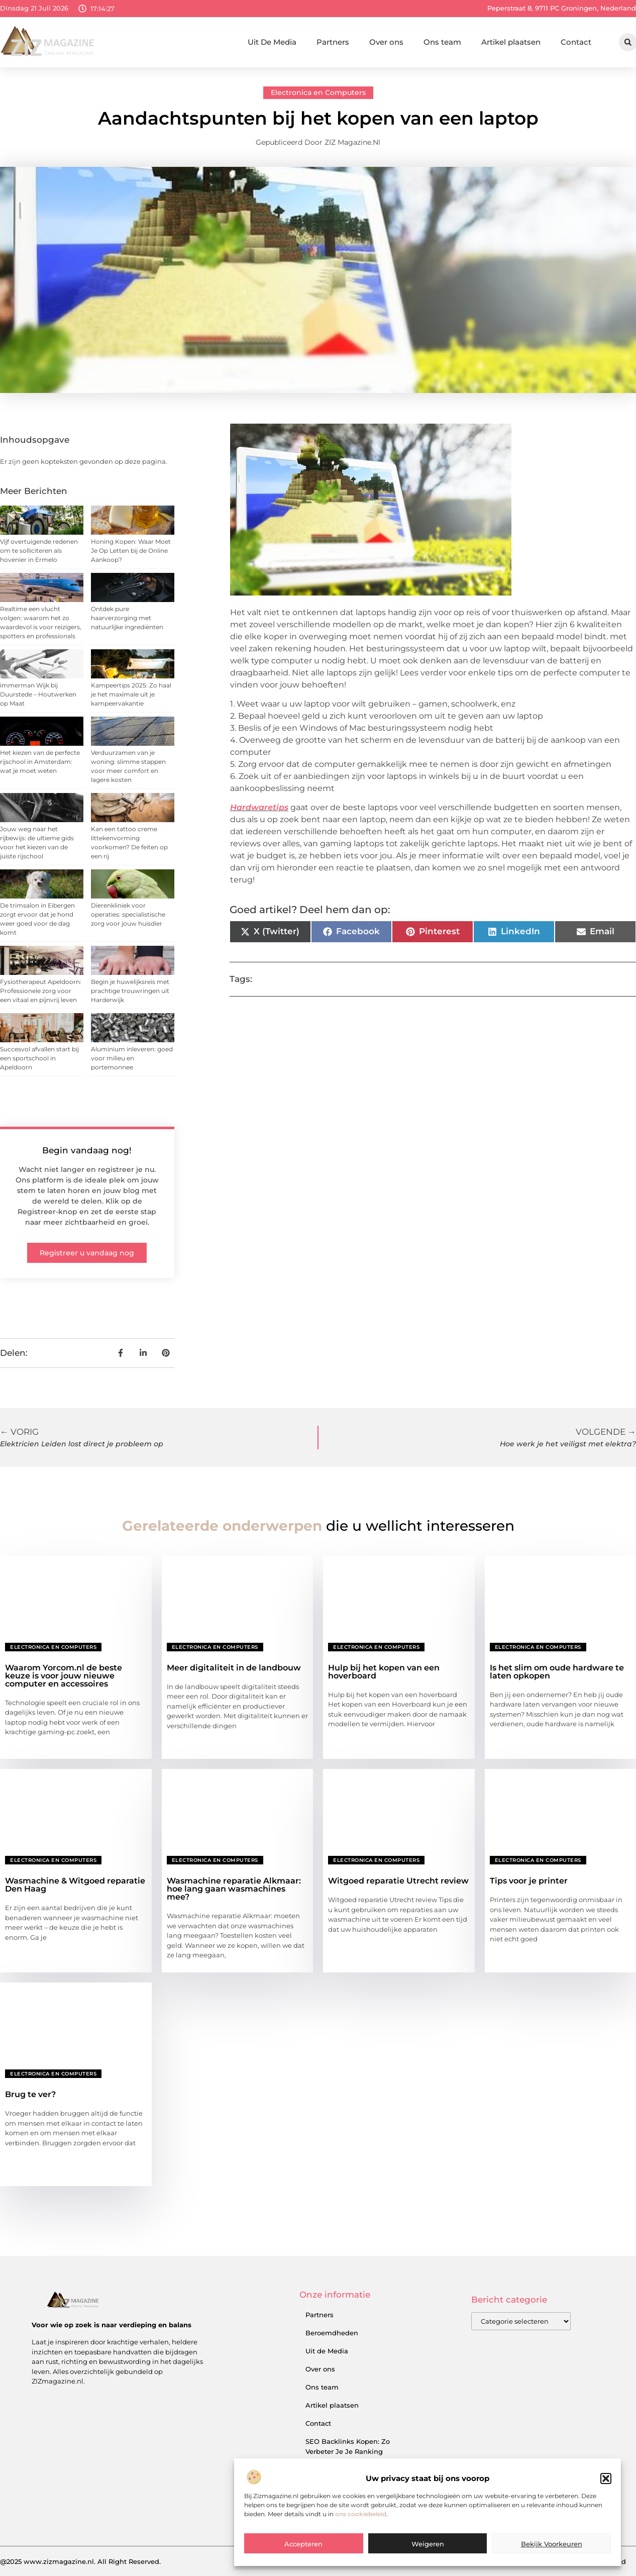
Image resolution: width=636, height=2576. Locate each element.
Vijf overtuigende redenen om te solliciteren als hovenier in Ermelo (39, 550)
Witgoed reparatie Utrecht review (398, 1881)
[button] (606, 2523)
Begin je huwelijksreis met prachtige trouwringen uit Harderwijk (130, 991)
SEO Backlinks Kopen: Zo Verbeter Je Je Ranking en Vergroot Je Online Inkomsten (347, 2456)
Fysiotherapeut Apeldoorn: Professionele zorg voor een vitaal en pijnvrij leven (40, 991)
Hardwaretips (259, 807)
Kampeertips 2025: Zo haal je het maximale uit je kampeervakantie (131, 694)
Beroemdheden (331, 2333)
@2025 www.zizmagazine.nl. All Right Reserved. (80, 2561)
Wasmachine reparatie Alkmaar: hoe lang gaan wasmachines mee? (234, 1889)
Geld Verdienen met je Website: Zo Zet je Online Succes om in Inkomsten (348, 2500)
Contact (576, 42)
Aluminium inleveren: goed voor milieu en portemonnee (132, 1058)
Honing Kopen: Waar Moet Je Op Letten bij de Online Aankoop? (131, 550)
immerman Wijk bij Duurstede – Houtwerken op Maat (38, 694)
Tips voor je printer (529, 1881)
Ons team (442, 42)
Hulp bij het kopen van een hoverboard (384, 1671)
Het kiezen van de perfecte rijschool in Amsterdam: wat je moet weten (40, 761)
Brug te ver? (30, 2094)
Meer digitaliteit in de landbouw (234, 1667)
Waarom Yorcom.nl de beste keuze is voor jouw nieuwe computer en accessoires (63, 1676)
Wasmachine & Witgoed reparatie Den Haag (75, 1885)
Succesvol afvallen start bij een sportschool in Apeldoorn (39, 1058)
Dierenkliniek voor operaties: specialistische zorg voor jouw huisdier (128, 914)
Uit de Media (326, 2351)
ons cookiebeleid (360, 2557)
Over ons (386, 42)
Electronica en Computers (318, 92)
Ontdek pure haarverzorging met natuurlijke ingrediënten (127, 618)
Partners (332, 42)
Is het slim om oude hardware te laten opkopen (557, 1671)
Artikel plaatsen (511, 42)
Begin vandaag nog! (87, 1150)
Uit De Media (272, 42)
